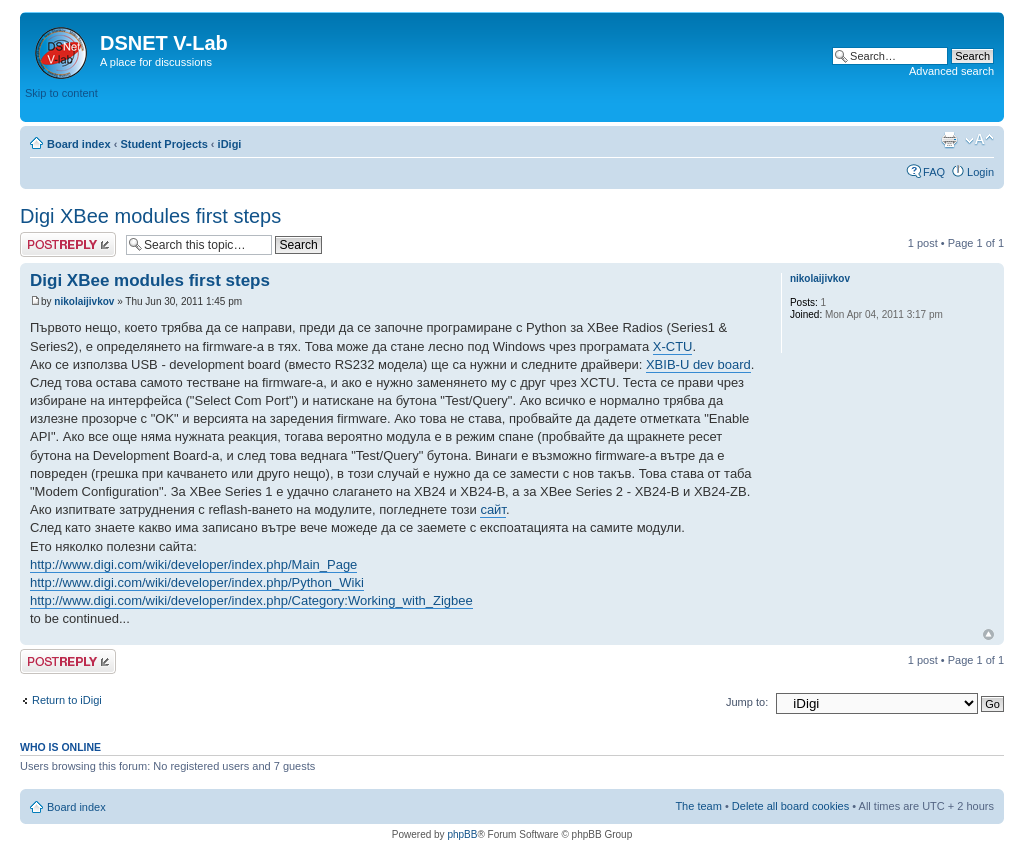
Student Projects (163, 144)
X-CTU (673, 346)
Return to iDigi (67, 700)
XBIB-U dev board (698, 364)
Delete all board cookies (790, 806)
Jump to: (747, 702)
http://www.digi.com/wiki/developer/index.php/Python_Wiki (197, 582)
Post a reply (68, 244)
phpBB (462, 834)
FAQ (934, 172)
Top (988, 634)
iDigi (230, 144)
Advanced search (951, 71)
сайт (493, 509)
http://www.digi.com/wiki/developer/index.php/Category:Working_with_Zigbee (251, 600)
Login (980, 172)
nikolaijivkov (84, 301)
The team (698, 806)
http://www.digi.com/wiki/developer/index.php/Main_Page (193, 564)
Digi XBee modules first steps (150, 216)
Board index (79, 144)
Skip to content (61, 93)
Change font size (979, 140)
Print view (949, 140)
